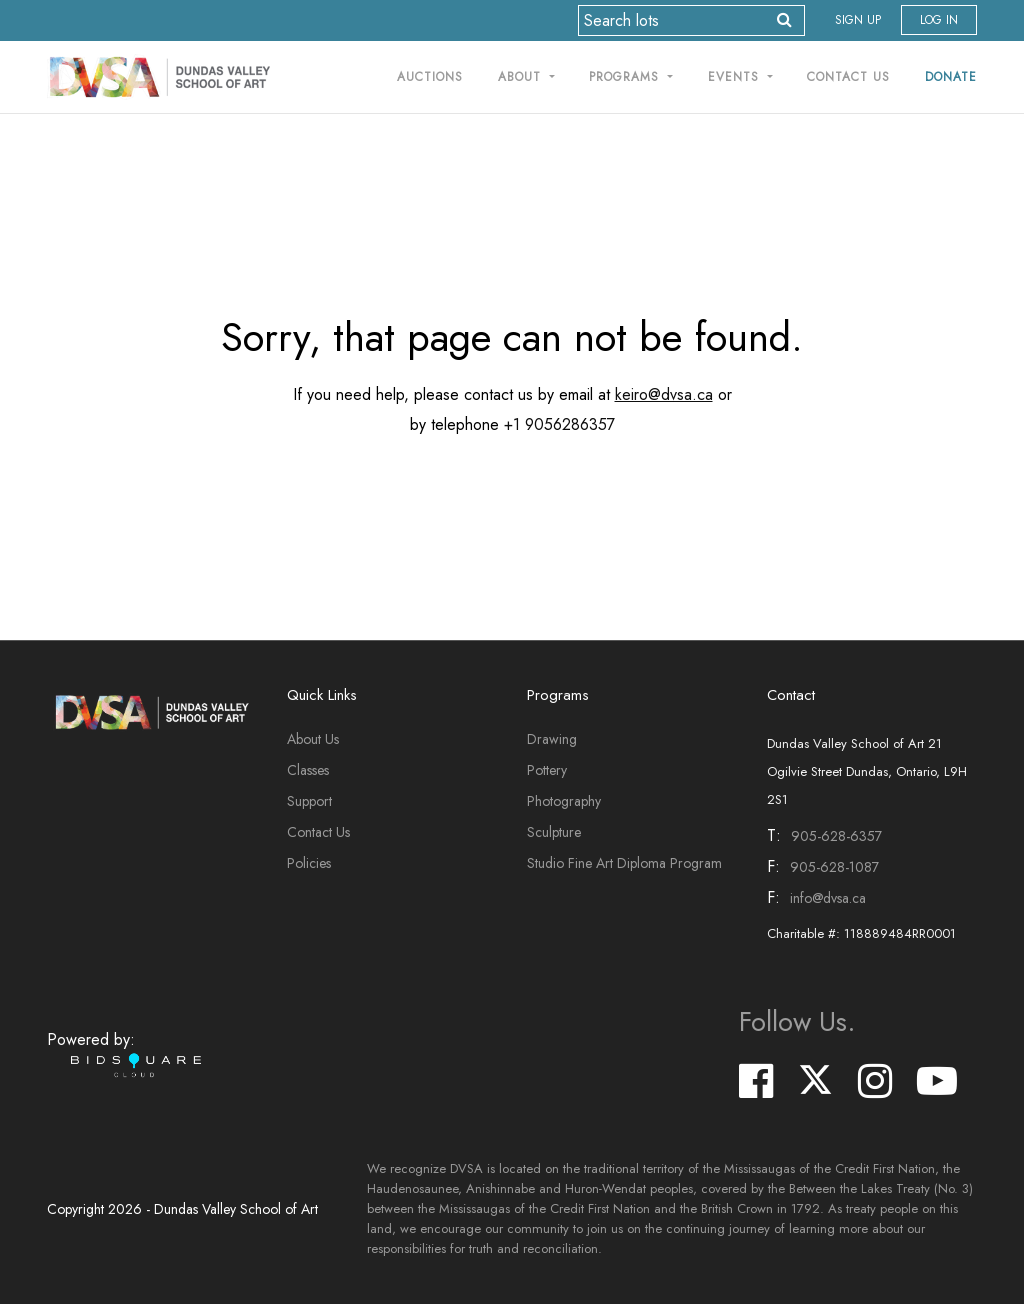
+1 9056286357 (559, 424)
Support (309, 801)
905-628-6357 (836, 836)
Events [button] (736, 77)
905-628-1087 (834, 867)
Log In (939, 20)
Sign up (858, 20)
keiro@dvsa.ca (664, 394)
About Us (313, 739)
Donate (951, 77)
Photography (564, 801)
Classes (308, 770)
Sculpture (554, 832)
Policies (309, 863)
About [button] (522, 77)
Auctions (430, 77)
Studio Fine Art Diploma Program (624, 863)
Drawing (552, 739)
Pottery (547, 770)
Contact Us (848, 77)
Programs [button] (626, 77)
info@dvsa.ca (828, 898)
